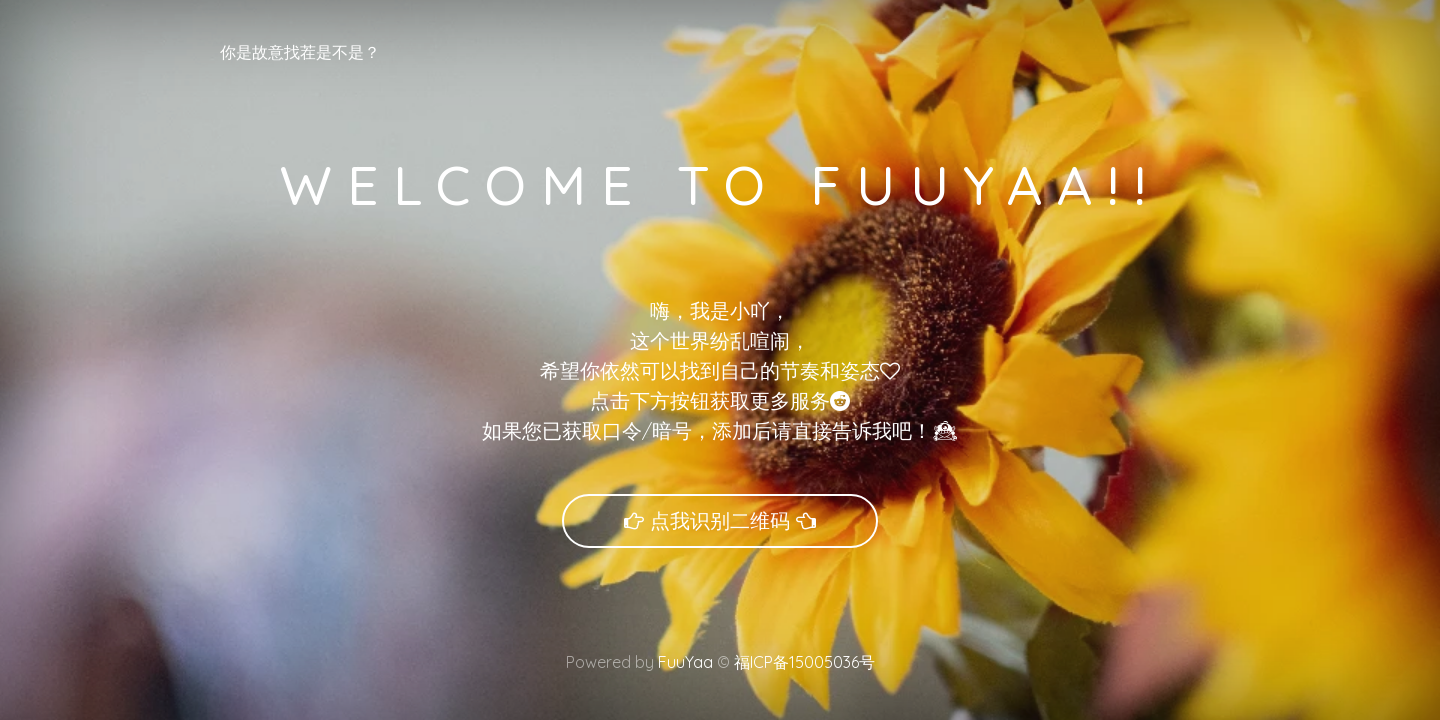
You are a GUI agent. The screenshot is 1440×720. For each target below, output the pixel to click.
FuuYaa (685, 662)
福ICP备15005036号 (802, 662)
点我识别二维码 (720, 520)
